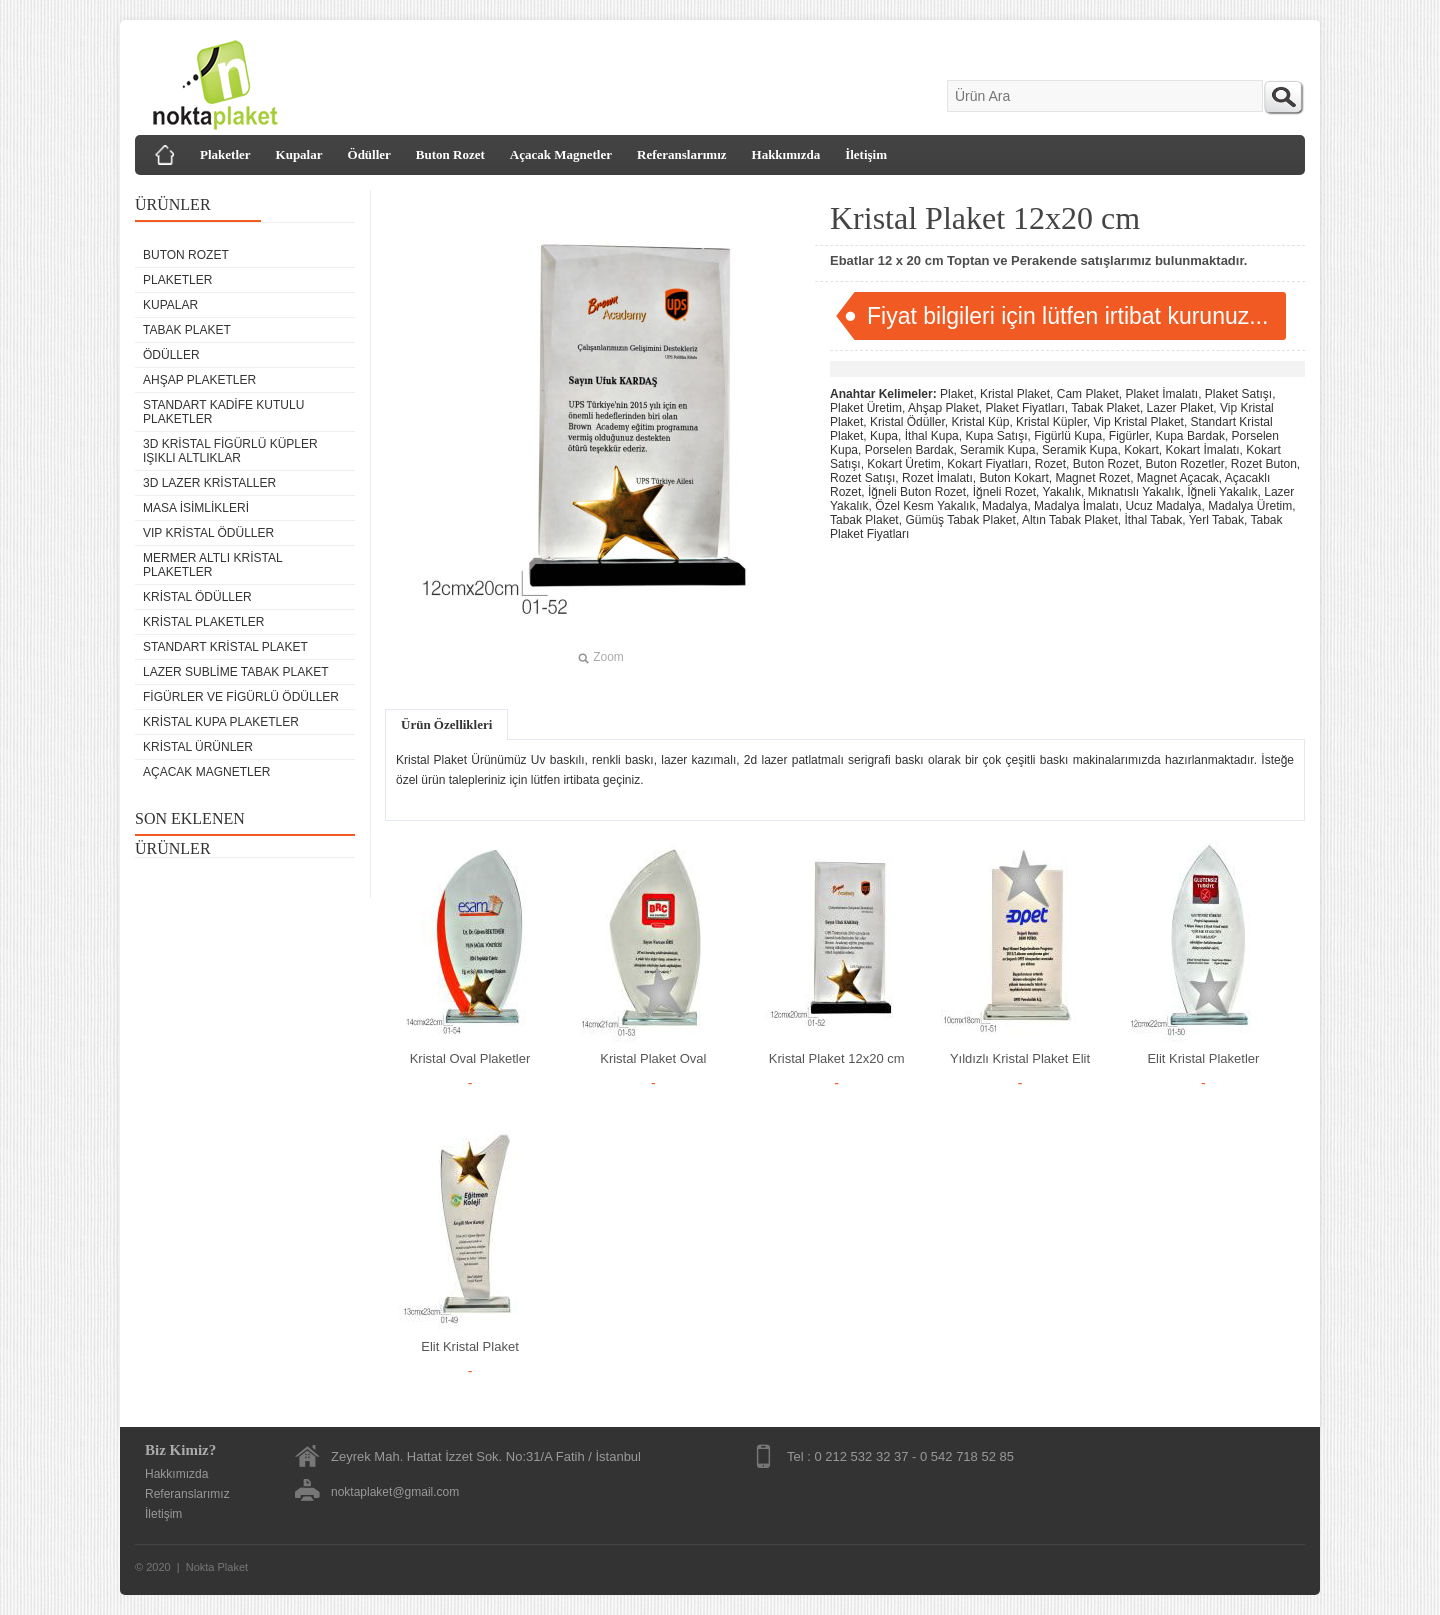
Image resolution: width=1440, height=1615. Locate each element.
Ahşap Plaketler (199, 380)
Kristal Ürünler (198, 747)
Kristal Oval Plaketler (470, 1058)
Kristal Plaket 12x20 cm (837, 1058)
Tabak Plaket (187, 330)
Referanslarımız (682, 154)
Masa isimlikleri (196, 508)
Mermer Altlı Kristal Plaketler (212, 565)
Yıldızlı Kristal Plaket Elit (1020, 1058)
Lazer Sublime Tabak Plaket (236, 672)
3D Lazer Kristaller (209, 483)
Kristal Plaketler (203, 622)
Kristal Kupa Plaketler (221, 722)
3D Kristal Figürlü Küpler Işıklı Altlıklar (230, 451)
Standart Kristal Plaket (225, 647)
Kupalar (299, 154)
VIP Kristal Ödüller (208, 533)
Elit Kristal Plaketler (1203, 1058)
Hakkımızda (786, 154)
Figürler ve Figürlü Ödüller (241, 697)
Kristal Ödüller (197, 597)
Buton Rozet (450, 154)
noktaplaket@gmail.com (395, 1492)
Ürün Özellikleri (446, 724)
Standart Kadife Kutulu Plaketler (223, 412)
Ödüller (369, 154)
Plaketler (225, 154)
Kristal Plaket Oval (653, 1058)
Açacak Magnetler (561, 154)
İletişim (866, 154)
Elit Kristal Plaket (470, 1346)
